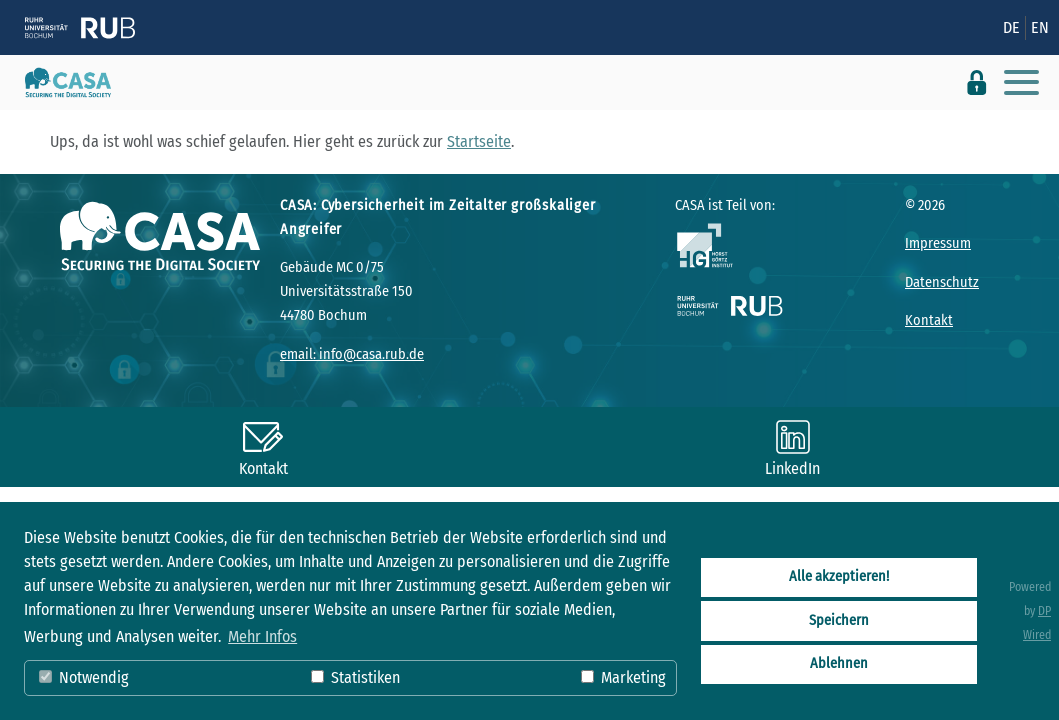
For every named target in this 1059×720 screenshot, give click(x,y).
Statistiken (355, 677)
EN (1040, 27)
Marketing (623, 677)
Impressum (938, 243)
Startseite (479, 141)
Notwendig (84, 677)
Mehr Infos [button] (262, 636)
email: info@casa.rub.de (352, 354)
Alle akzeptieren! (839, 576)
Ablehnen (839, 663)
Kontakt (929, 320)
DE (1011, 27)
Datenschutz (942, 282)
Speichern (839, 620)
